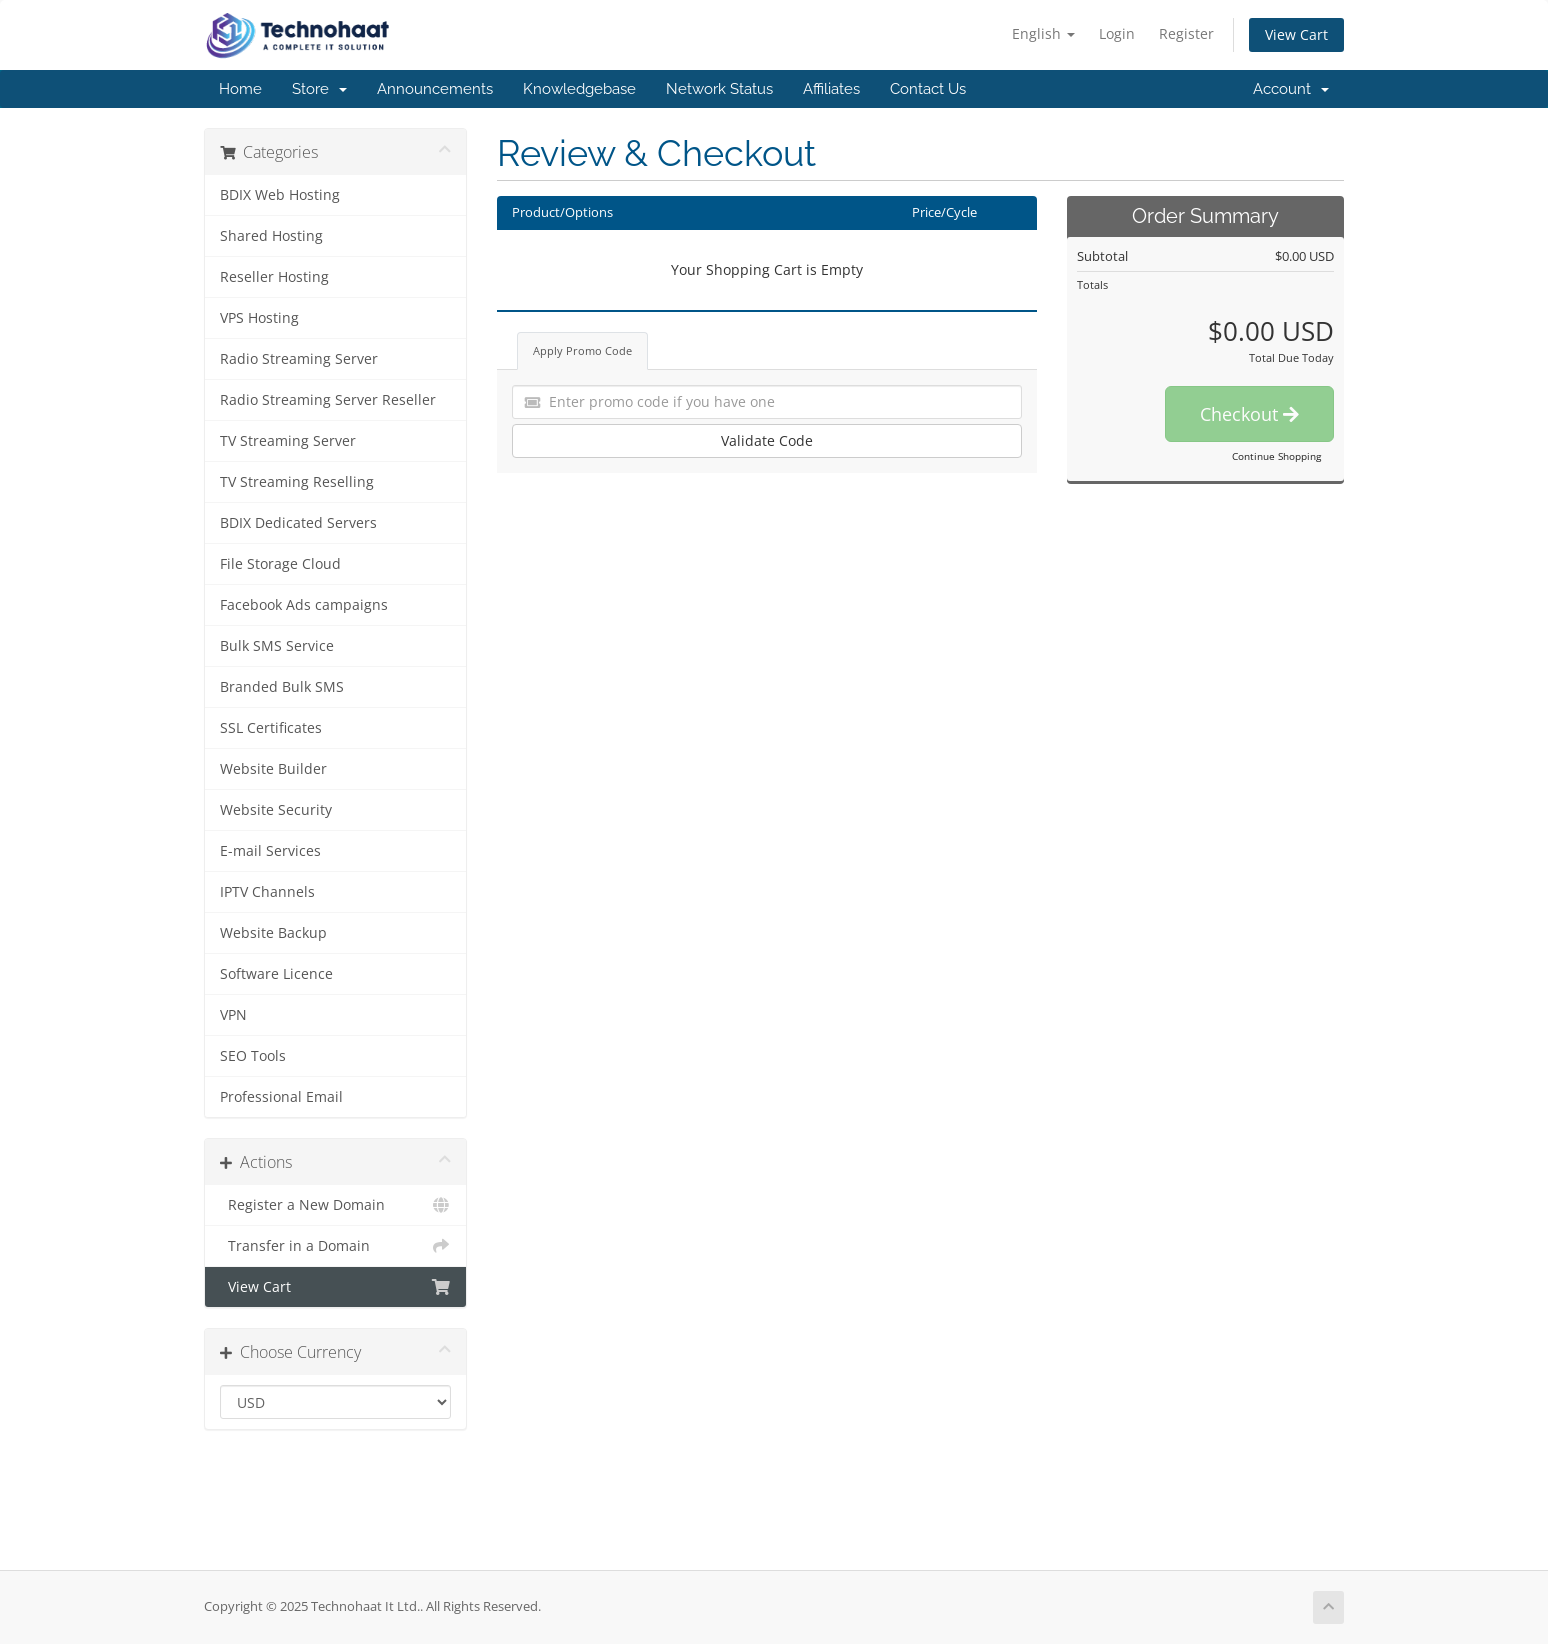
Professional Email (281, 1097)
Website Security (276, 810)
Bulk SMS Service (277, 646)
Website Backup (273, 933)
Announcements (435, 89)
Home (240, 89)
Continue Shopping (1276, 456)
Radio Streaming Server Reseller (328, 400)
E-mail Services (270, 851)
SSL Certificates (271, 728)
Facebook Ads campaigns (304, 605)
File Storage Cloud (280, 564)
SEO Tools (253, 1056)
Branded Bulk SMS (282, 687)
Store (319, 89)
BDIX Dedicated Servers (298, 523)
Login (1117, 33)
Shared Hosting (271, 236)
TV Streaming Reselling (297, 482)
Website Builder (273, 769)
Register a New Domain (335, 1205)
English (1043, 33)
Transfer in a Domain (335, 1246)
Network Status (719, 89)
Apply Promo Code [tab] (582, 350)
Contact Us (928, 89)
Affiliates (831, 89)
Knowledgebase (579, 89)
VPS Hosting (259, 318)
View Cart (1296, 34)
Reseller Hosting (274, 277)
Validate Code (767, 440)
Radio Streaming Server (299, 359)
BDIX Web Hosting (280, 195)
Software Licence (276, 974)
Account (1291, 89)
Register (1186, 33)
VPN (233, 1015)
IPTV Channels (267, 892)
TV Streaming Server (288, 441)
